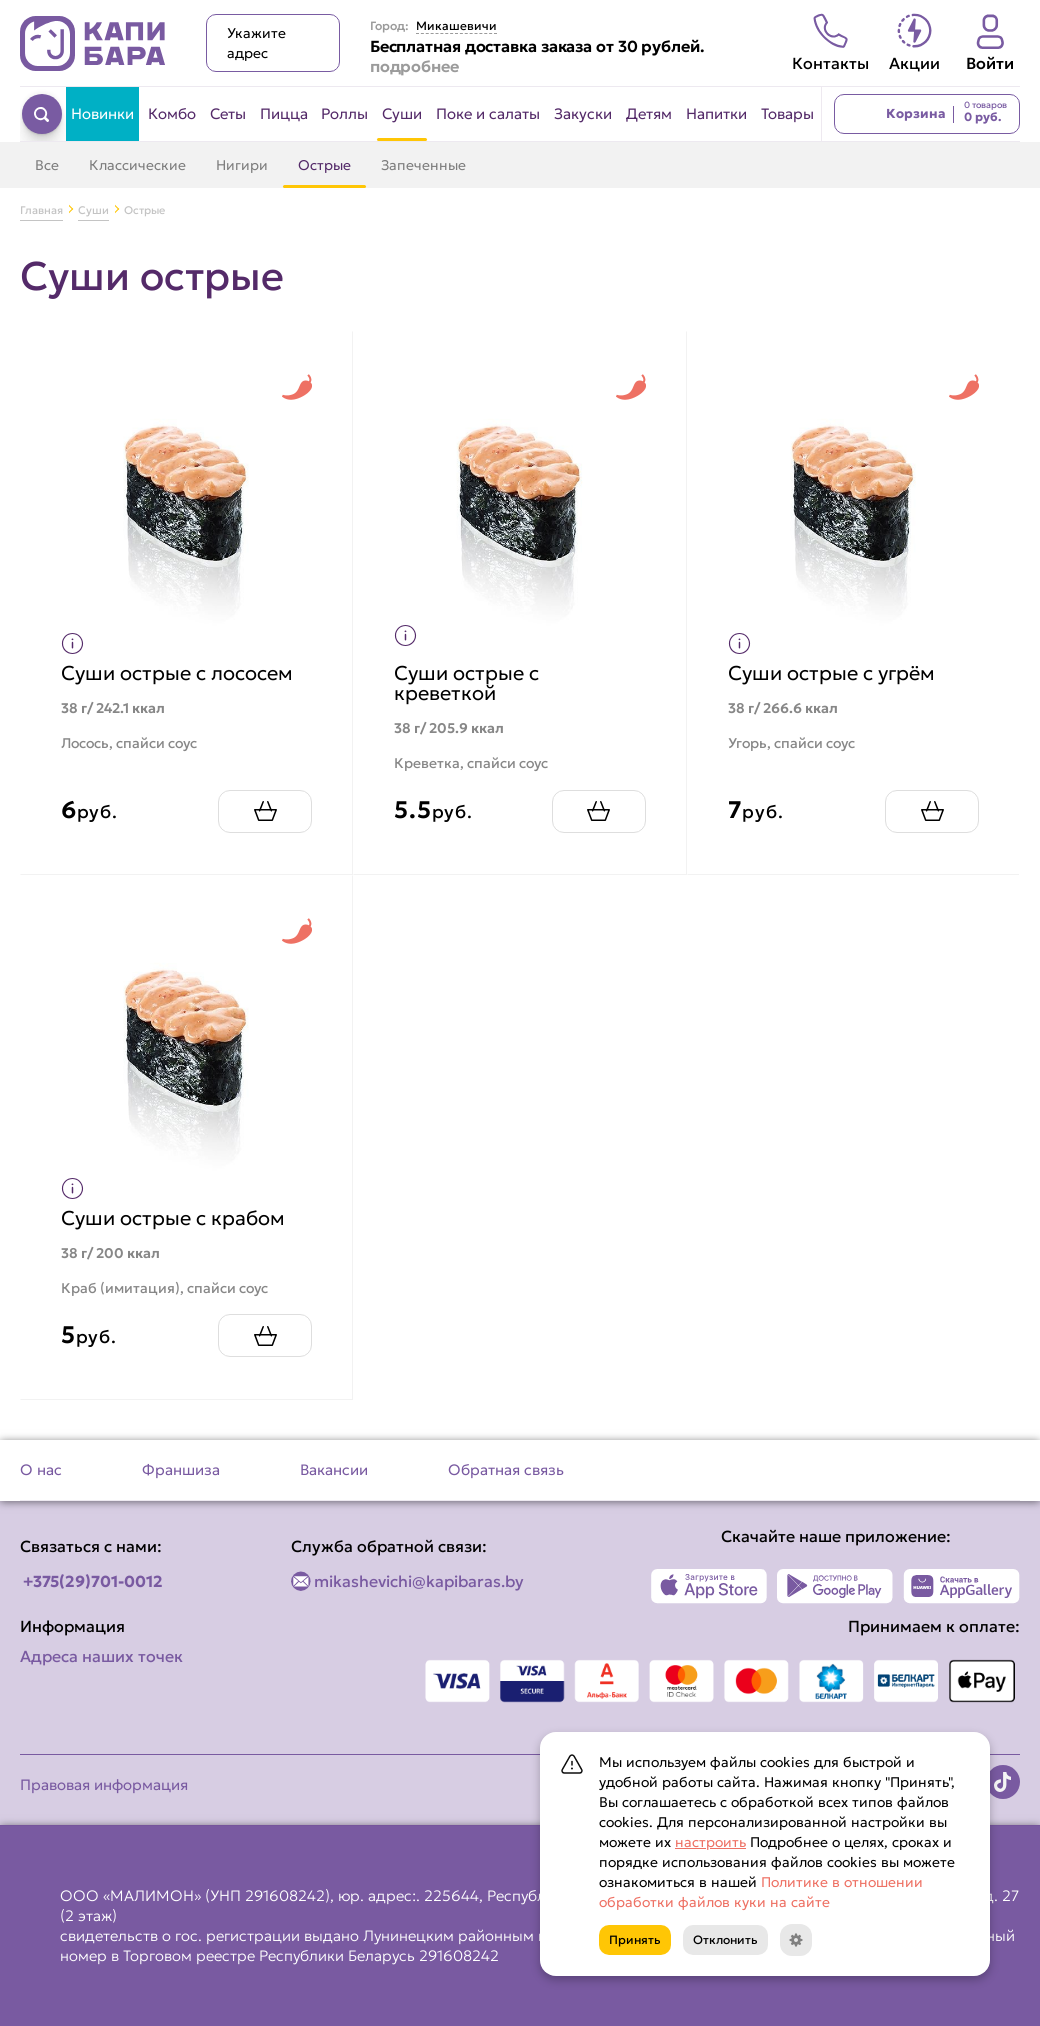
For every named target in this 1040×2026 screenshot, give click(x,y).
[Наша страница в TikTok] (1003, 1782)
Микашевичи (456, 26)
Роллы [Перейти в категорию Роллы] (344, 113)
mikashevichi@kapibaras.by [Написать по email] (419, 1581)
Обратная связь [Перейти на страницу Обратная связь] (506, 1469)
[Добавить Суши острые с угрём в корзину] (932, 811)
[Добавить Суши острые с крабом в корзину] (265, 1335)
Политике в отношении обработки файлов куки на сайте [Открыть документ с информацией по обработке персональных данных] (761, 1892)
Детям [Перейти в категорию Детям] (649, 113)
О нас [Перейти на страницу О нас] (41, 1469)
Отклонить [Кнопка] (725, 1939)
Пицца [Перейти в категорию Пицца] (284, 113)
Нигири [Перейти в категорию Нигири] (242, 165)
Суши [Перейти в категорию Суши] (402, 113)
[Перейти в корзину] (927, 114)
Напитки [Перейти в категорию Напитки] (716, 113)
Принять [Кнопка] (635, 1939)
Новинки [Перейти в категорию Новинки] (102, 113)
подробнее (414, 66)
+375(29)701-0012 (93, 1581)
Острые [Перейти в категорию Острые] (324, 165)
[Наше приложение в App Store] (709, 1586)
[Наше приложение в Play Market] (835, 1586)
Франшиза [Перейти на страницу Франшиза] (181, 1469)
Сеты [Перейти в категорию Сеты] (228, 113)
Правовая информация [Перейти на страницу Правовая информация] (104, 1784)
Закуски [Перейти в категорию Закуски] (583, 113)
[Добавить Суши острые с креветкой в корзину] (599, 811)
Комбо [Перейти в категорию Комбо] (172, 113)
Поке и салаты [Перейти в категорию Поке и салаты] (488, 113)
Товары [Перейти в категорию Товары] (787, 113)
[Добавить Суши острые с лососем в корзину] (265, 811)
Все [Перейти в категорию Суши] (47, 165)
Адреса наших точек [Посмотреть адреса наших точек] (101, 1656)
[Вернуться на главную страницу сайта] (93, 43)
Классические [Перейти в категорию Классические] (137, 165)
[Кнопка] (796, 1940)
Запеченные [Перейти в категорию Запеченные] (423, 165)
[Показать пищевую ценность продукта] (72, 643)
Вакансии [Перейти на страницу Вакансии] (334, 1469)
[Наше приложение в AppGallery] (961, 1586)
